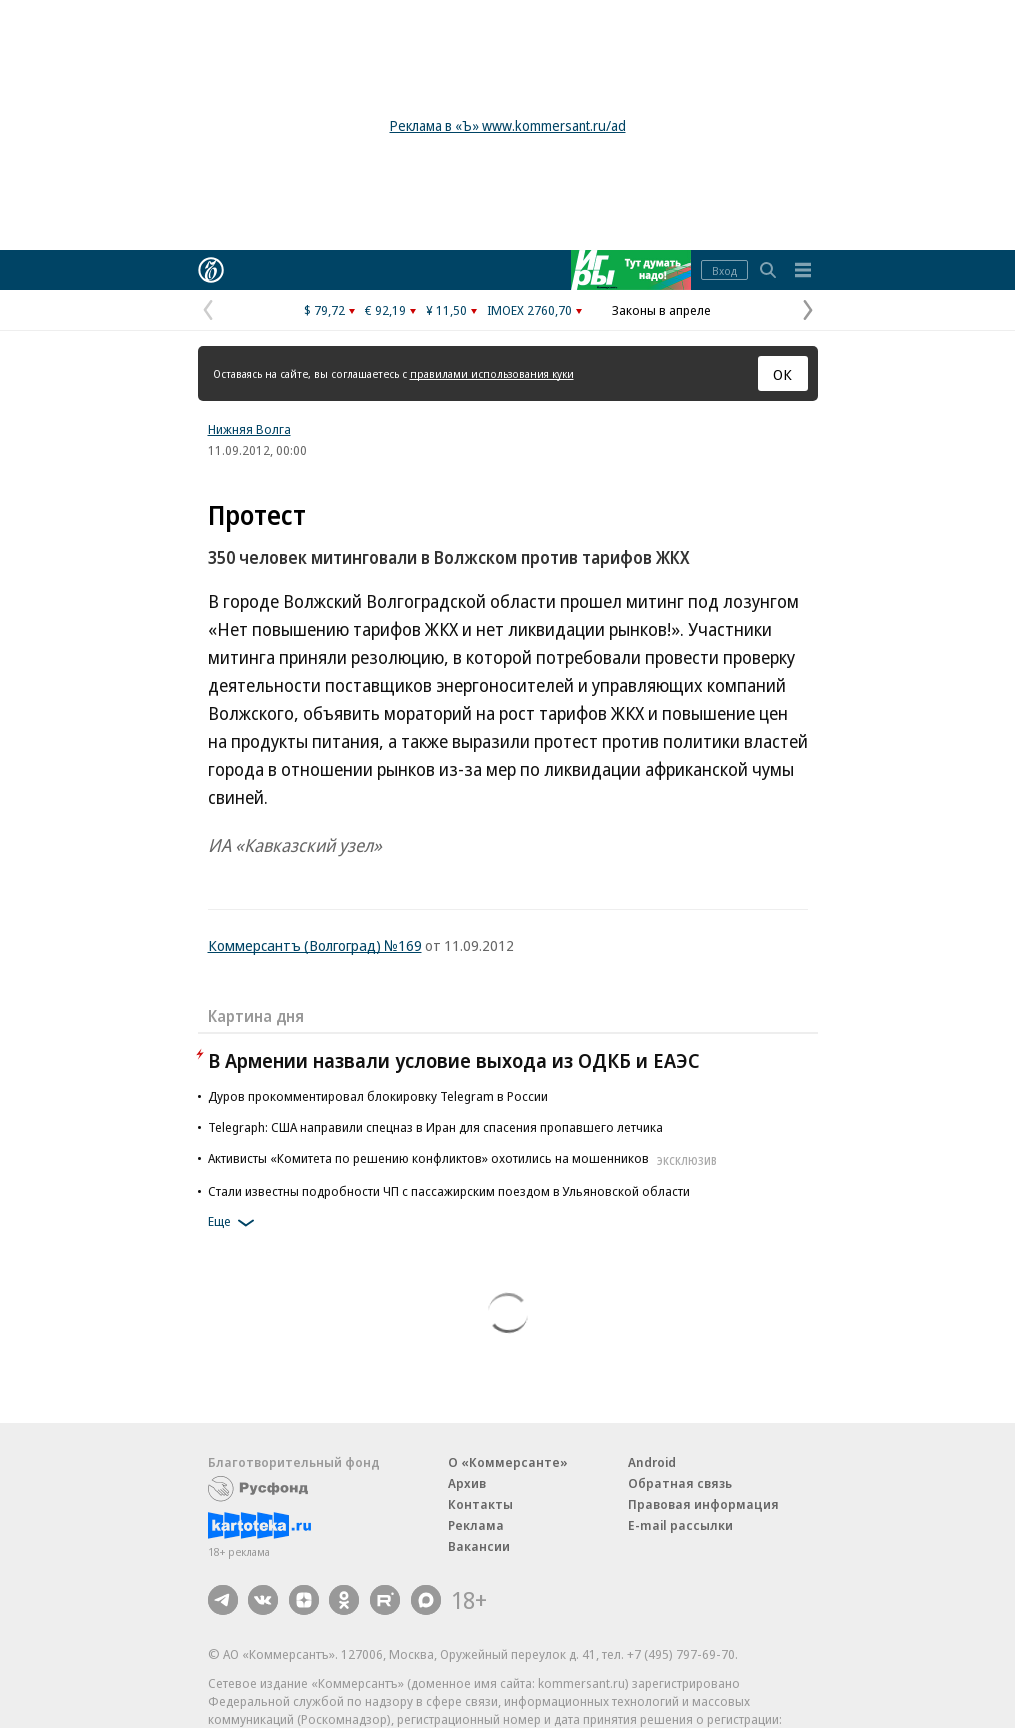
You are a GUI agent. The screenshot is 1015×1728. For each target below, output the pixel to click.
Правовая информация (703, 1504)
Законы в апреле (661, 310)
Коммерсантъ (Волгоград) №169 (315, 945)
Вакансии (479, 1546)
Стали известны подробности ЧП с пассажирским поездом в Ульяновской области (449, 1191)
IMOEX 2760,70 (529, 310)
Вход (724, 270)
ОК (782, 374)
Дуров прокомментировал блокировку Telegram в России (378, 1096)
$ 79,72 (324, 310)
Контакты (480, 1504)
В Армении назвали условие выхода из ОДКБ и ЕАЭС (454, 1060)
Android (652, 1462)
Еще (234, 1223)
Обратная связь (680, 1483)
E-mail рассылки (680, 1525)
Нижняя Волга (249, 429)
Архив (467, 1483)
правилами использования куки (492, 373)
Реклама (476, 1525)
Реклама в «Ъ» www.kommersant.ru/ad (508, 125)
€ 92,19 (385, 310)
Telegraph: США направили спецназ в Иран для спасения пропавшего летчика (435, 1127)
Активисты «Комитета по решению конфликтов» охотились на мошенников (465, 1158)
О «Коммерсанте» (508, 1462)
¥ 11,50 (446, 310)
